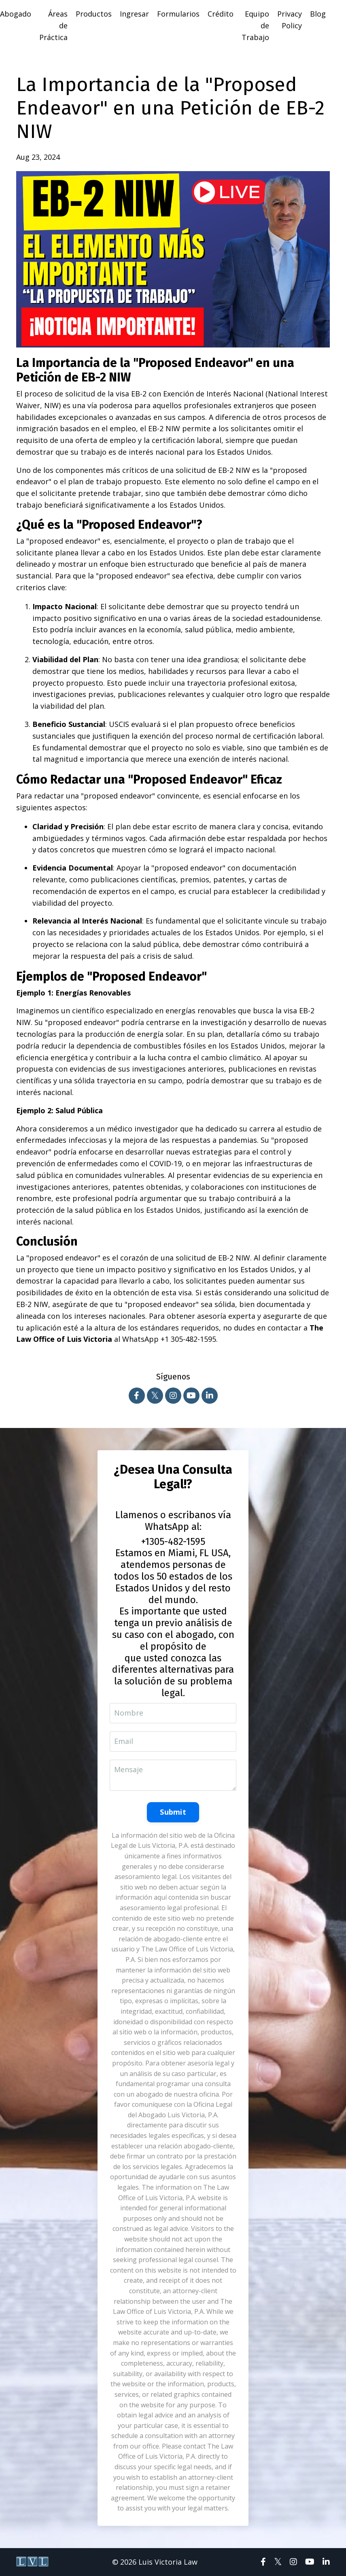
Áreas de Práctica (53, 25)
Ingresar (134, 14)
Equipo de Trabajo (255, 25)
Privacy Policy (289, 19)
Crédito (220, 14)
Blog (318, 14)
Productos (94, 14)
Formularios (178, 14)
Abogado (15, 14)
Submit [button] (173, 1812)
